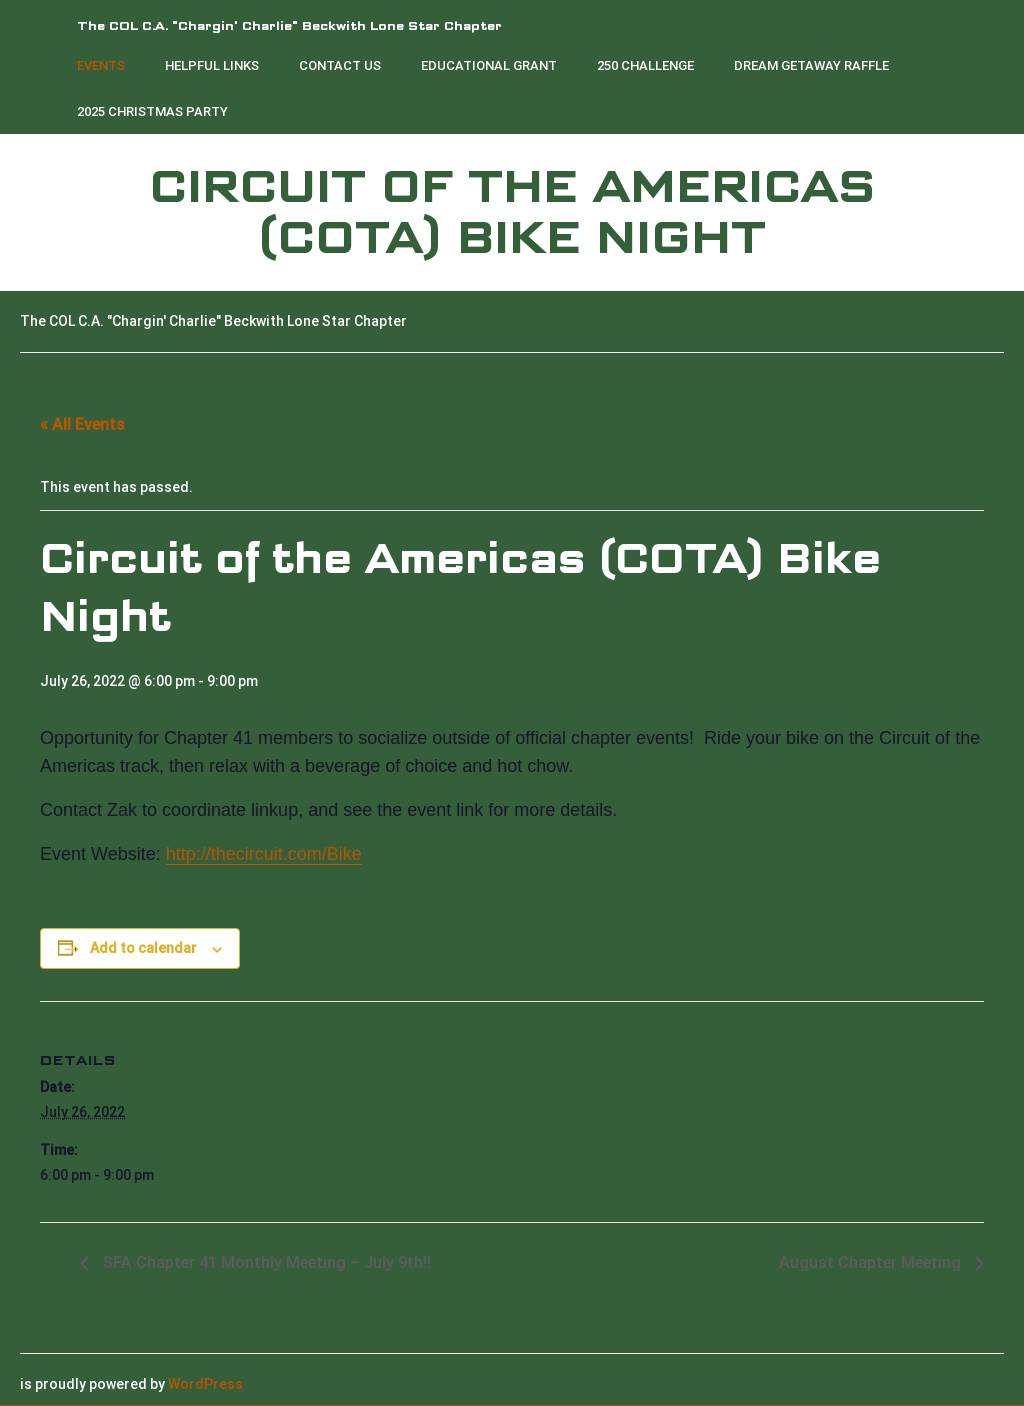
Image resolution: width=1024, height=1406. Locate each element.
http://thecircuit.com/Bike (264, 854)
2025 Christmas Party (152, 111)
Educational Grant (489, 65)
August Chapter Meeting (872, 1262)
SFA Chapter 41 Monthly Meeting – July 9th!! (265, 1262)
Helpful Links (212, 65)
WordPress (205, 1384)
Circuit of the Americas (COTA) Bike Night (512, 212)
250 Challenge (645, 65)
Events (101, 65)
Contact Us (340, 65)
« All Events (82, 424)
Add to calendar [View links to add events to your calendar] (143, 948)
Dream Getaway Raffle (811, 65)
